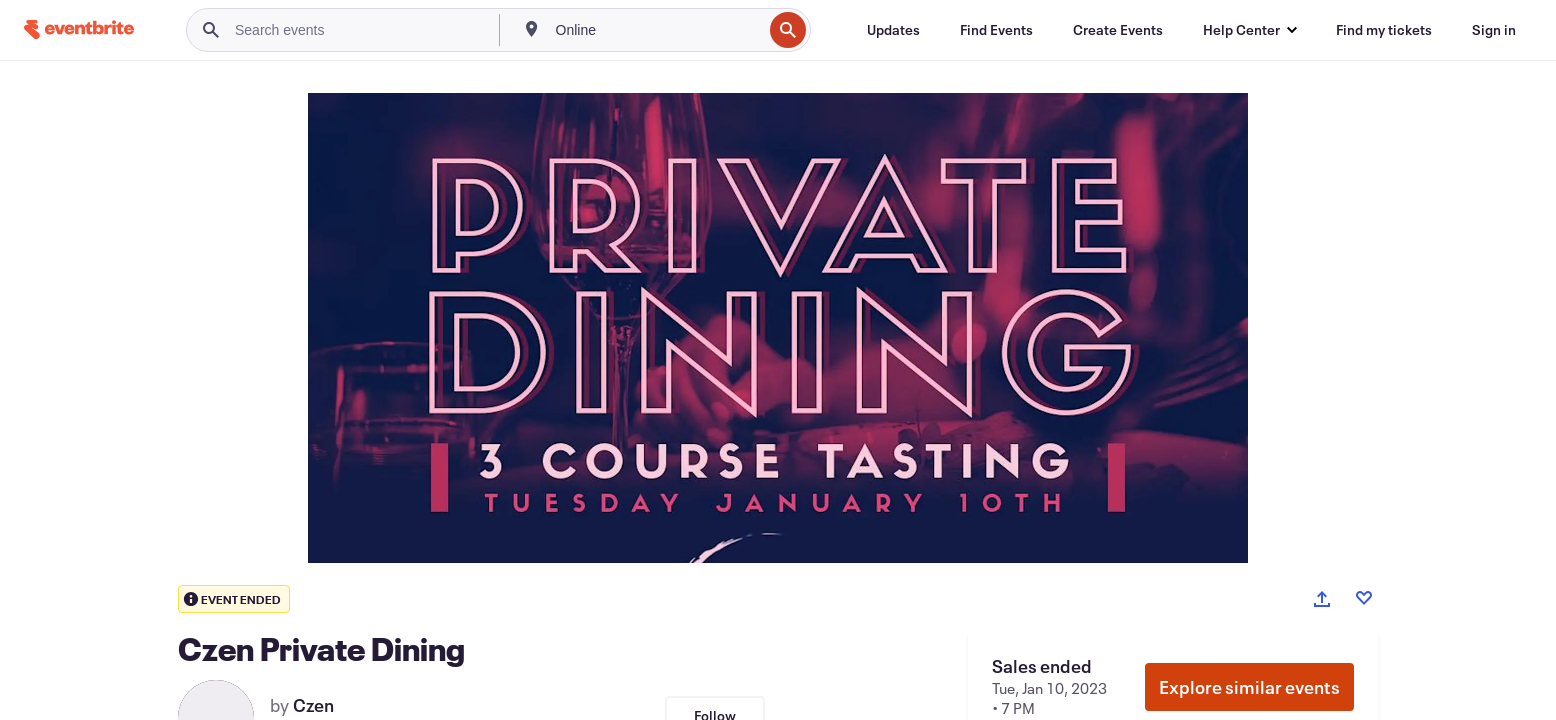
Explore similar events (1249, 687)
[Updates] (893, 30)
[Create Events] (1118, 30)
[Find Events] (996, 30)
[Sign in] (1494, 30)
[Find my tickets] (1384, 30)
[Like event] (1364, 598)
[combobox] (657, 30)
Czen (313, 705)
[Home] (79, 29)
